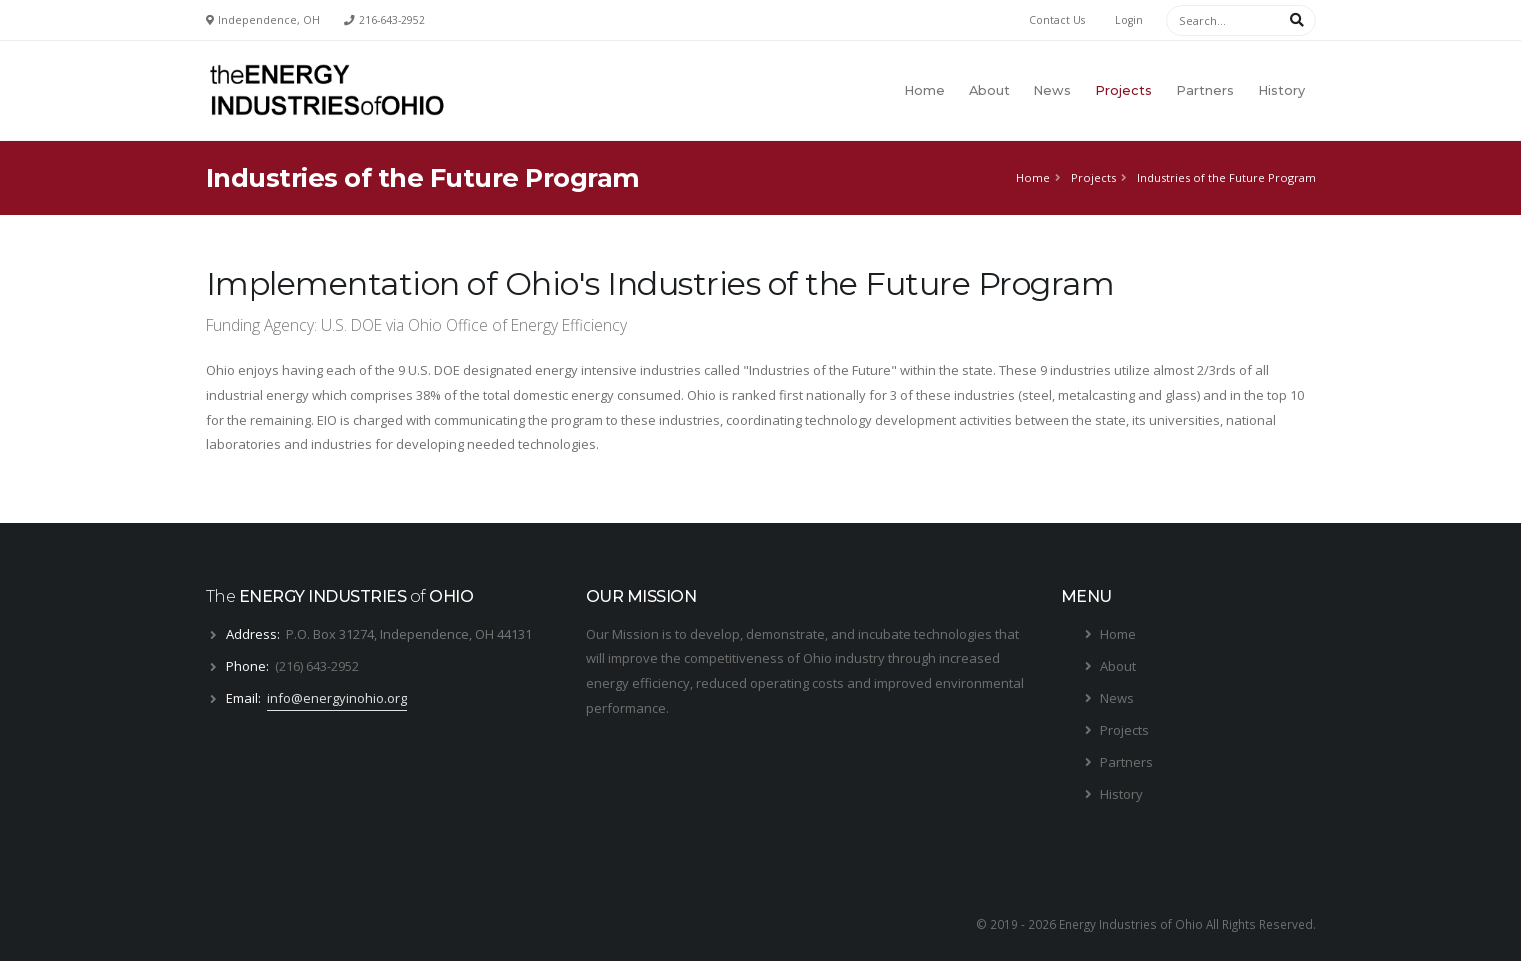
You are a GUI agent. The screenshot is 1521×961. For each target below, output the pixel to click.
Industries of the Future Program (1226, 177)
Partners (1205, 90)
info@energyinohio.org (337, 698)
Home (924, 90)
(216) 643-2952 (317, 666)
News (1052, 90)
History (1281, 90)
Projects (1123, 90)
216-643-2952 (392, 20)
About (989, 90)
